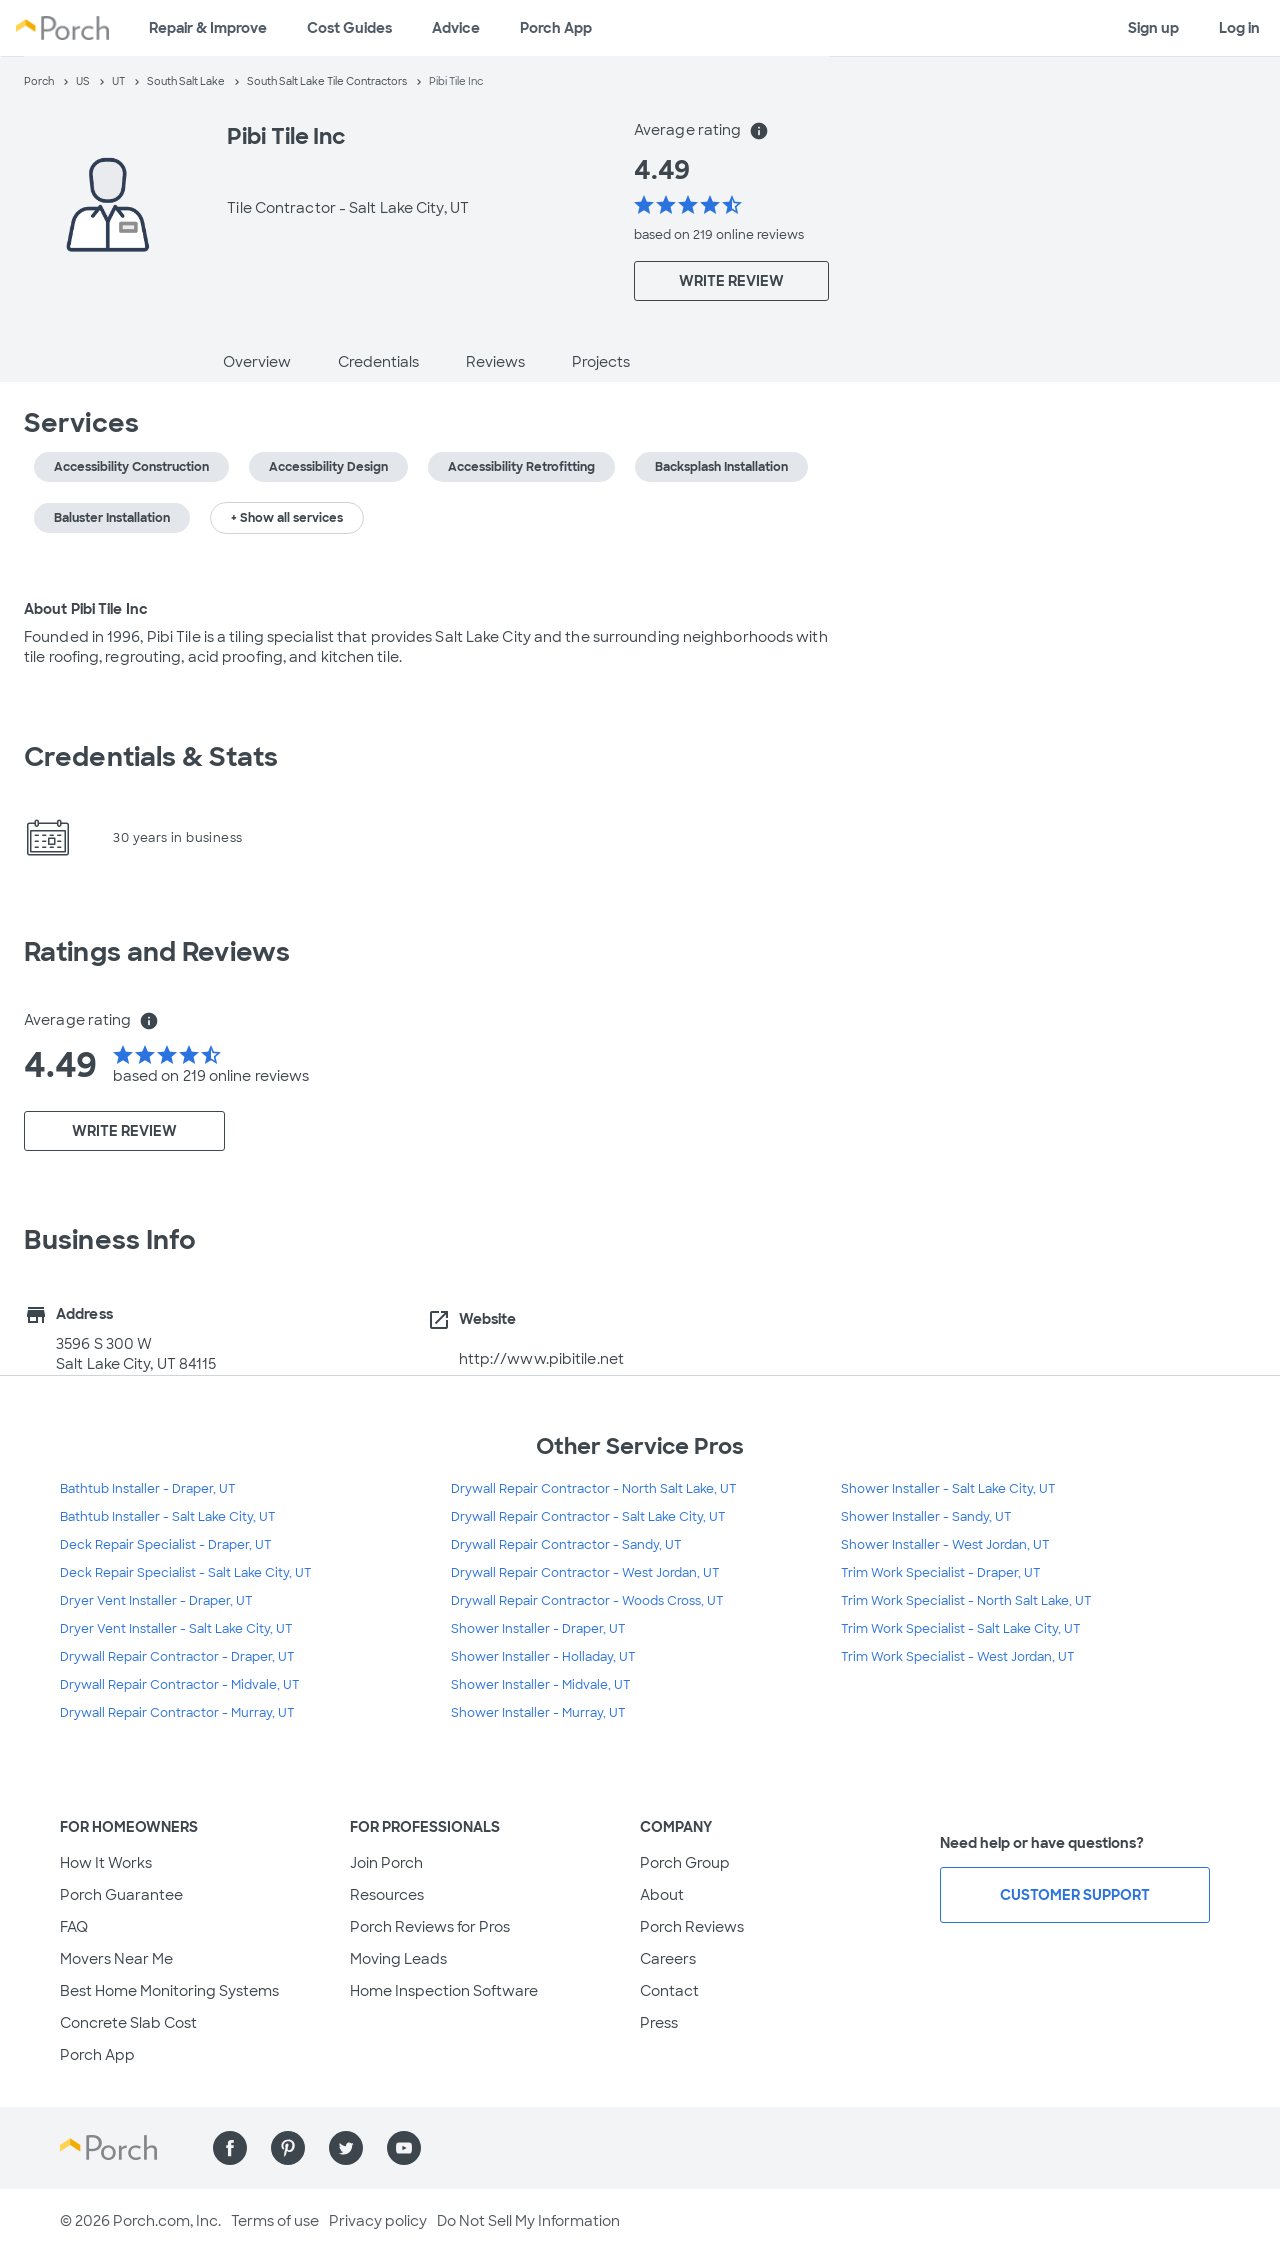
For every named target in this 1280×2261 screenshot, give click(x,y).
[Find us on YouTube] (404, 2148)
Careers (668, 1959)
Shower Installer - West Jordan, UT (945, 1545)
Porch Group (685, 1863)
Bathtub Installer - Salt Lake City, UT (168, 1517)
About (662, 1895)
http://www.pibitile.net (541, 1359)
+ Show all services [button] (287, 518)
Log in (1239, 28)
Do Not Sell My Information (528, 2221)
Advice (456, 28)
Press (659, 2023)
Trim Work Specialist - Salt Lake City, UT (961, 1629)
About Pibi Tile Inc (86, 609)
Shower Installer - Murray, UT (538, 1713)
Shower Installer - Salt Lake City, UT (948, 1489)
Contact (669, 1991)
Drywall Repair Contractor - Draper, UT (177, 1657)
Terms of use (275, 2221)
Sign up (1153, 28)
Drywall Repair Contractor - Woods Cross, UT (587, 1601)
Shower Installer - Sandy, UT (926, 1517)
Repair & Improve (208, 28)
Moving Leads (398, 1959)
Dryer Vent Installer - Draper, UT (156, 1601)
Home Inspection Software (444, 1991)
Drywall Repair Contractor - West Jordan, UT (585, 1573)
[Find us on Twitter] (346, 2148)
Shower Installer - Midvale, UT (541, 1685)
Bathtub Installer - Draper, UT (148, 1489)
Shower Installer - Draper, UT (538, 1629)
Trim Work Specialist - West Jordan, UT (958, 1657)
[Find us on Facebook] (230, 2148)
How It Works (106, 1863)
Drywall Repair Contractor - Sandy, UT (566, 1545)
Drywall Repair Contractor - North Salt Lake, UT (594, 1489)
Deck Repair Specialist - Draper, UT (166, 1545)
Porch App (556, 28)
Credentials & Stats (151, 757)
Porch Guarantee (121, 1895)
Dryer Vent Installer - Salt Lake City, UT (176, 1629)
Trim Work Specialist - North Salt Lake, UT (966, 1601)
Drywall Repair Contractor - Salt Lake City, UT (588, 1517)
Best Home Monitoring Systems (169, 1991)
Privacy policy (378, 2221)
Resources (387, 1895)
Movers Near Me (116, 1959)
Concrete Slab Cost (128, 2023)
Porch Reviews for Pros (430, 1927)
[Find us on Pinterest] (288, 2148)
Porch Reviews (692, 1927)
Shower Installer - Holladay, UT (543, 1657)
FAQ (74, 1927)
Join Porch (386, 1863)
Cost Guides (349, 28)
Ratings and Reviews (157, 952)
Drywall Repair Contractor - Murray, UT (177, 1713)
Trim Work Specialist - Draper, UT (941, 1573)
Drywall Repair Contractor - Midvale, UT (180, 1685)
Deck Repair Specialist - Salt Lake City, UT (186, 1573)
